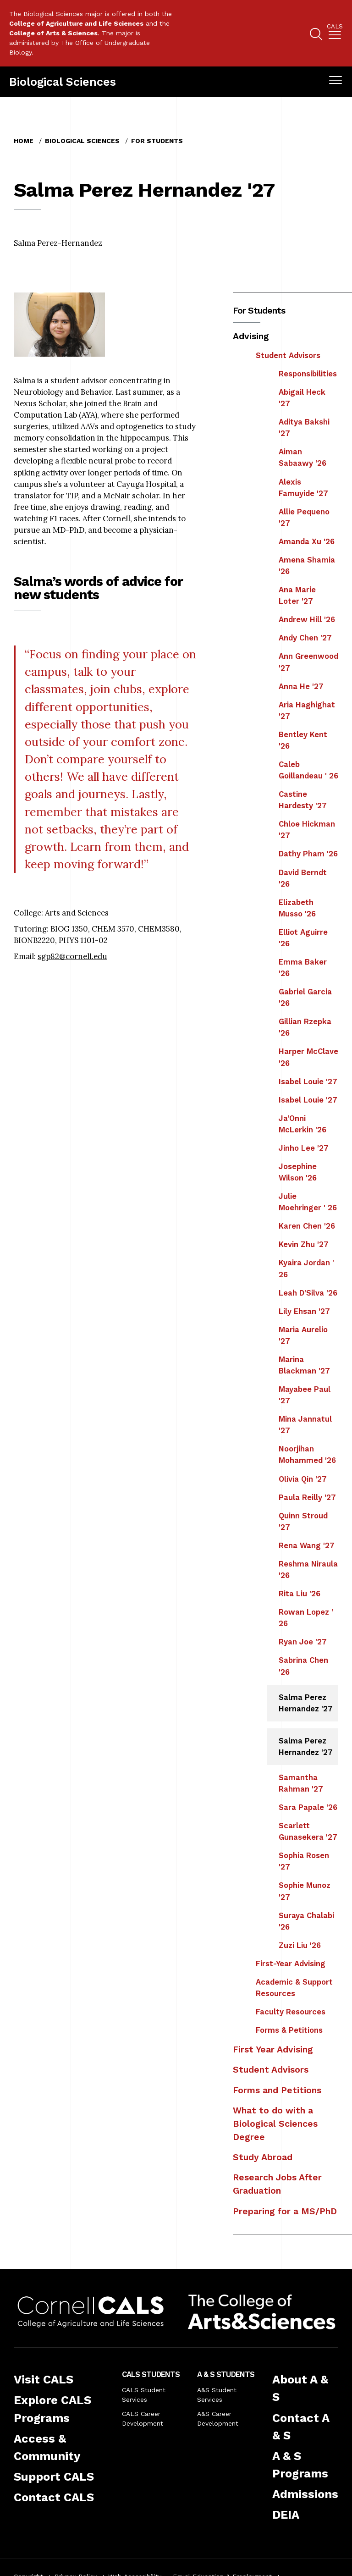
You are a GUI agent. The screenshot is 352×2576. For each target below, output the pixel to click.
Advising (251, 336)
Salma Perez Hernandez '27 (306, 1703)
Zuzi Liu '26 (300, 1945)
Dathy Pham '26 (308, 853)
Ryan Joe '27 (303, 1641)
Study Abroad (262, 2157)
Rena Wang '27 (307, 1545)
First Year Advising (273, 2049)
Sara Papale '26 (308, 1807)
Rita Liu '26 (299, 1593)
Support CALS (54, 2476)
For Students (157, 140)
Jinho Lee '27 (304, 1148)
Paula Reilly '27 (307, 1497)
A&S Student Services (216, 2394)
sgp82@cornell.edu (72, 956)
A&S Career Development (217, 2418)
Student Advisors (288, 355)
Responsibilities (308, 373)
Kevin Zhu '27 (304, 1244)
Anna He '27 (301, 686)
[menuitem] (335, 33)
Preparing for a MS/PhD (285, 2211)
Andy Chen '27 (305, 637)
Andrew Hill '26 (307, 619)
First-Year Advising (290, 1963)
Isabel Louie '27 (308, 1081)
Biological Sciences (62, 81)
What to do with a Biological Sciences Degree (275, 2123)
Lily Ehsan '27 (304, 1311)
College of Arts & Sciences (53, 33)
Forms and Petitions (277, 2090)
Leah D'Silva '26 (308, 1292)
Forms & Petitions (289, 2030)
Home (23, 140)
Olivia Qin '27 (303, 1479)
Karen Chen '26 (307, 1225)
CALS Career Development (142, 2418)
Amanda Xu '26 (307, 541)
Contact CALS (54, 2497)
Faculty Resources (290, 2011)
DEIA (285, 2514)
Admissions (305, 2494)
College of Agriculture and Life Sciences (76, 23)
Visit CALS (43, 2379)
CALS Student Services (143, 2394)
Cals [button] (335, 26)
